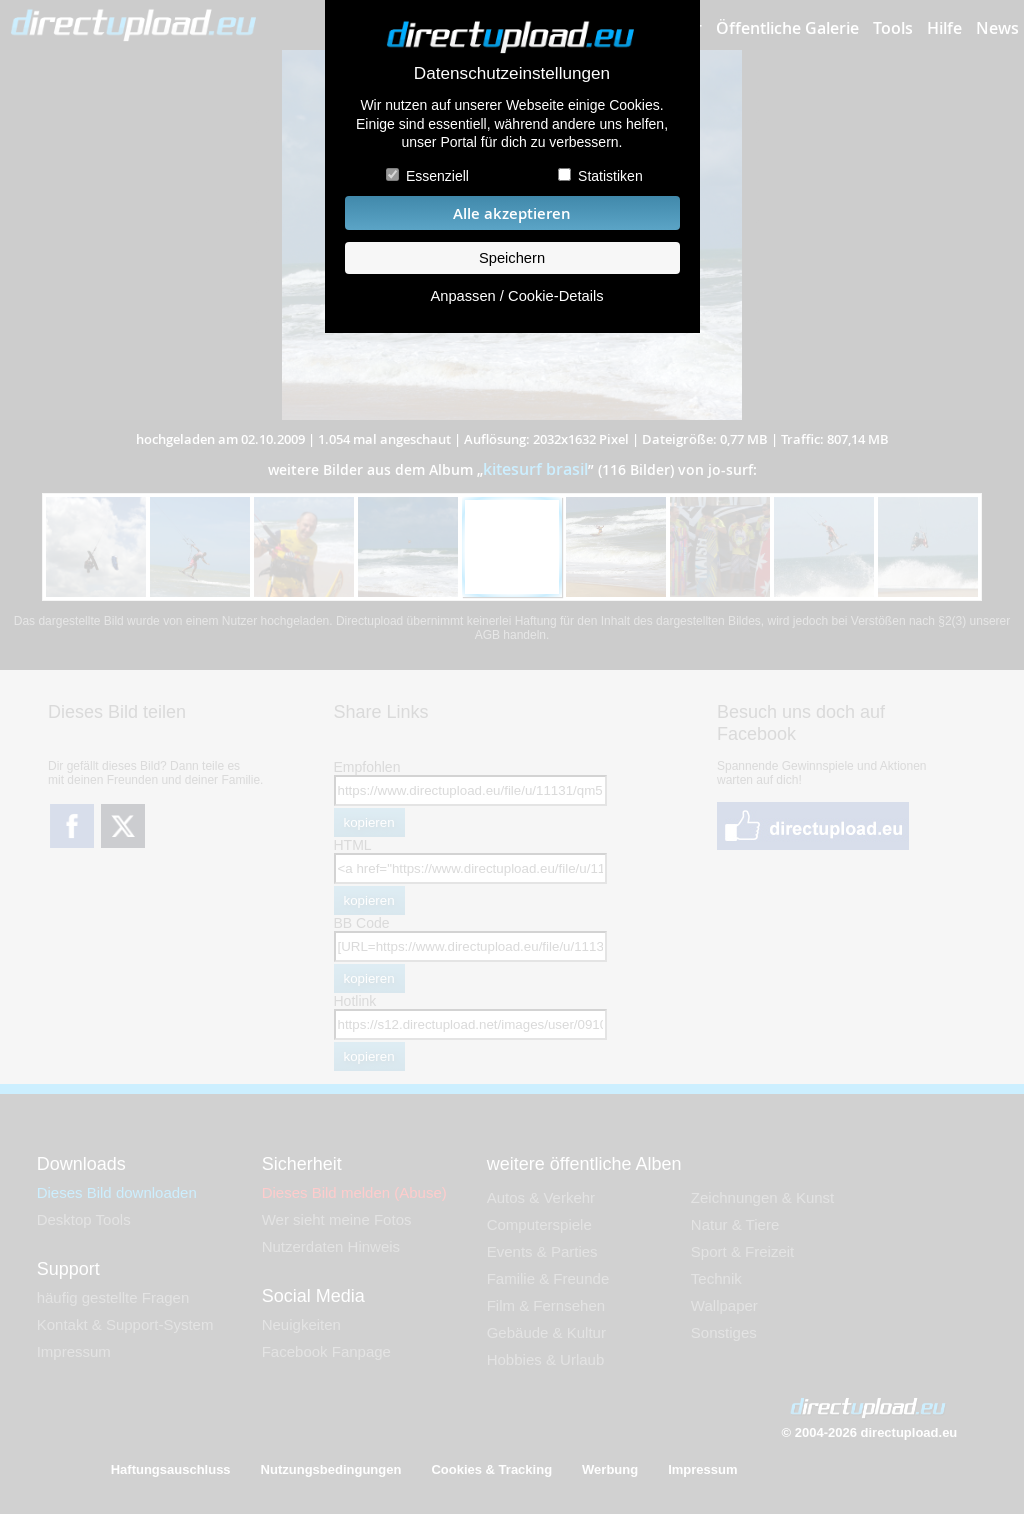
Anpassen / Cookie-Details (516, 296)
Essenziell (437, 176)
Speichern (512, 258)
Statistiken (610, 176)
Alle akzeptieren (512, 213)
